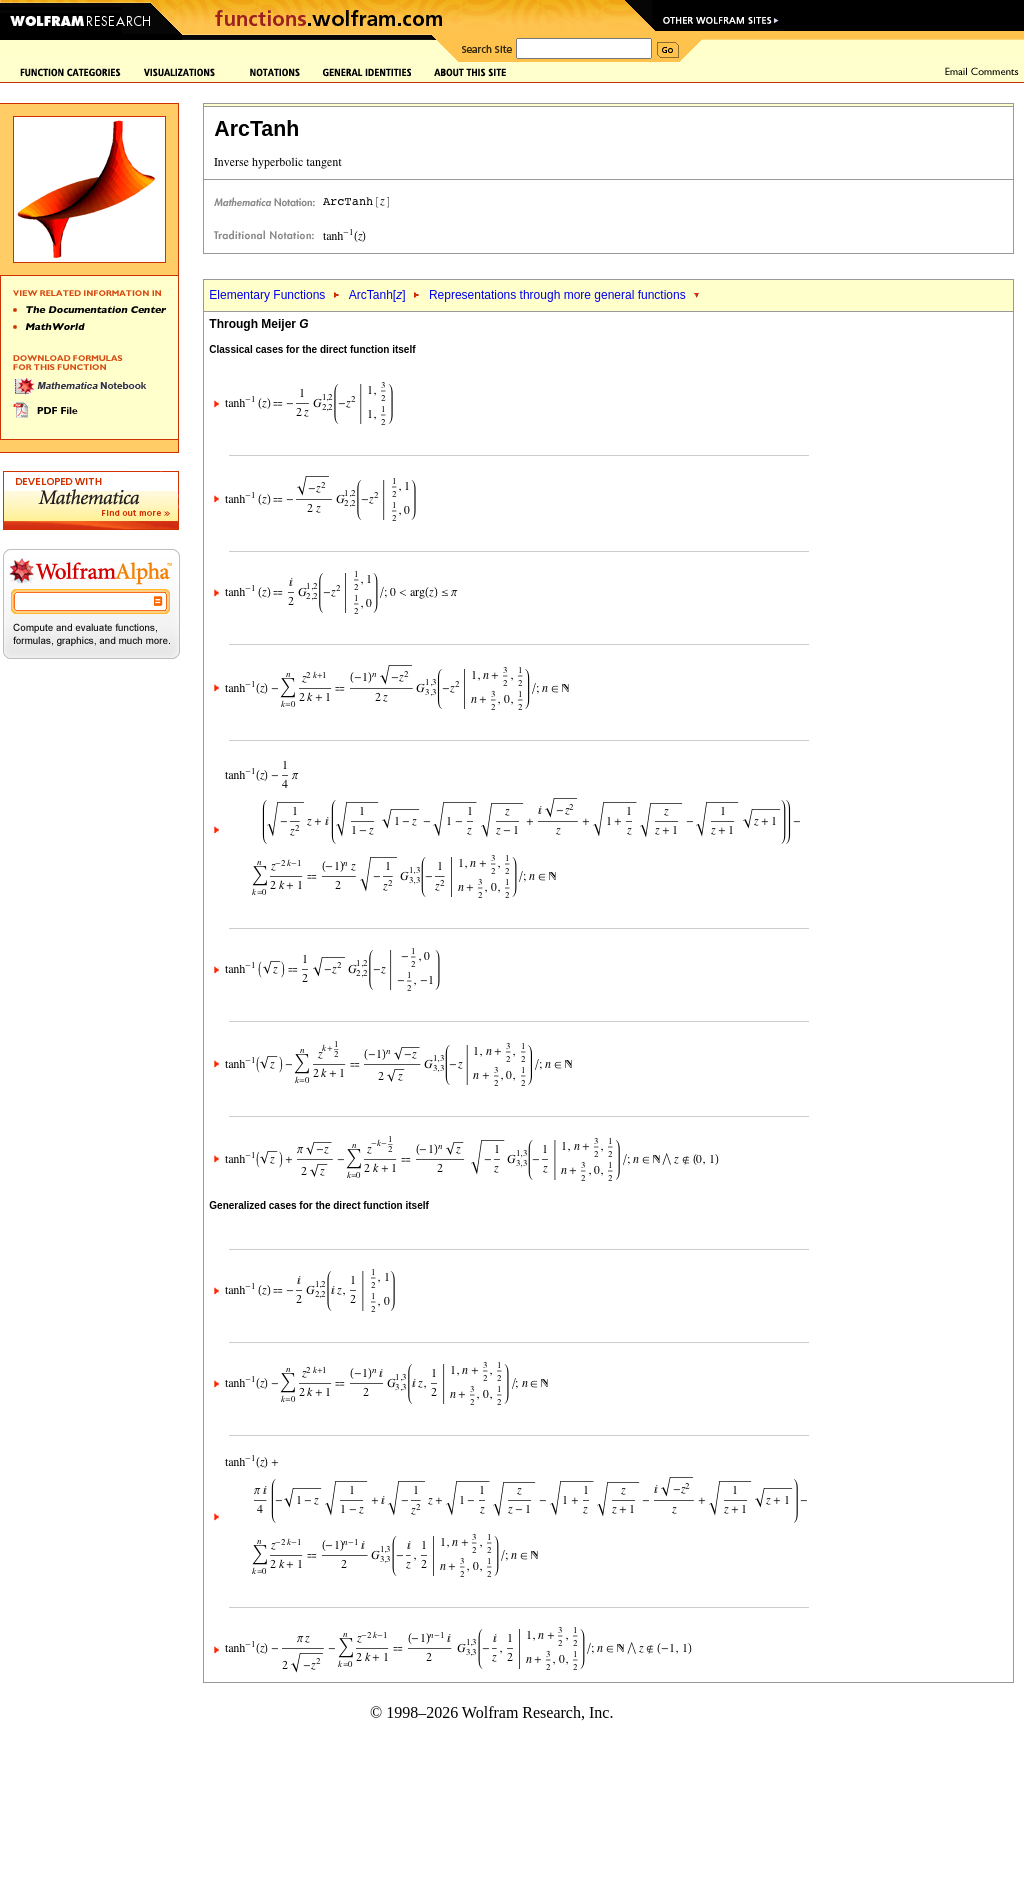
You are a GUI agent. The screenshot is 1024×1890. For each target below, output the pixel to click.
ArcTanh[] (377, 295)
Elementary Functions (267, 295)
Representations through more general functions (557, 295)
